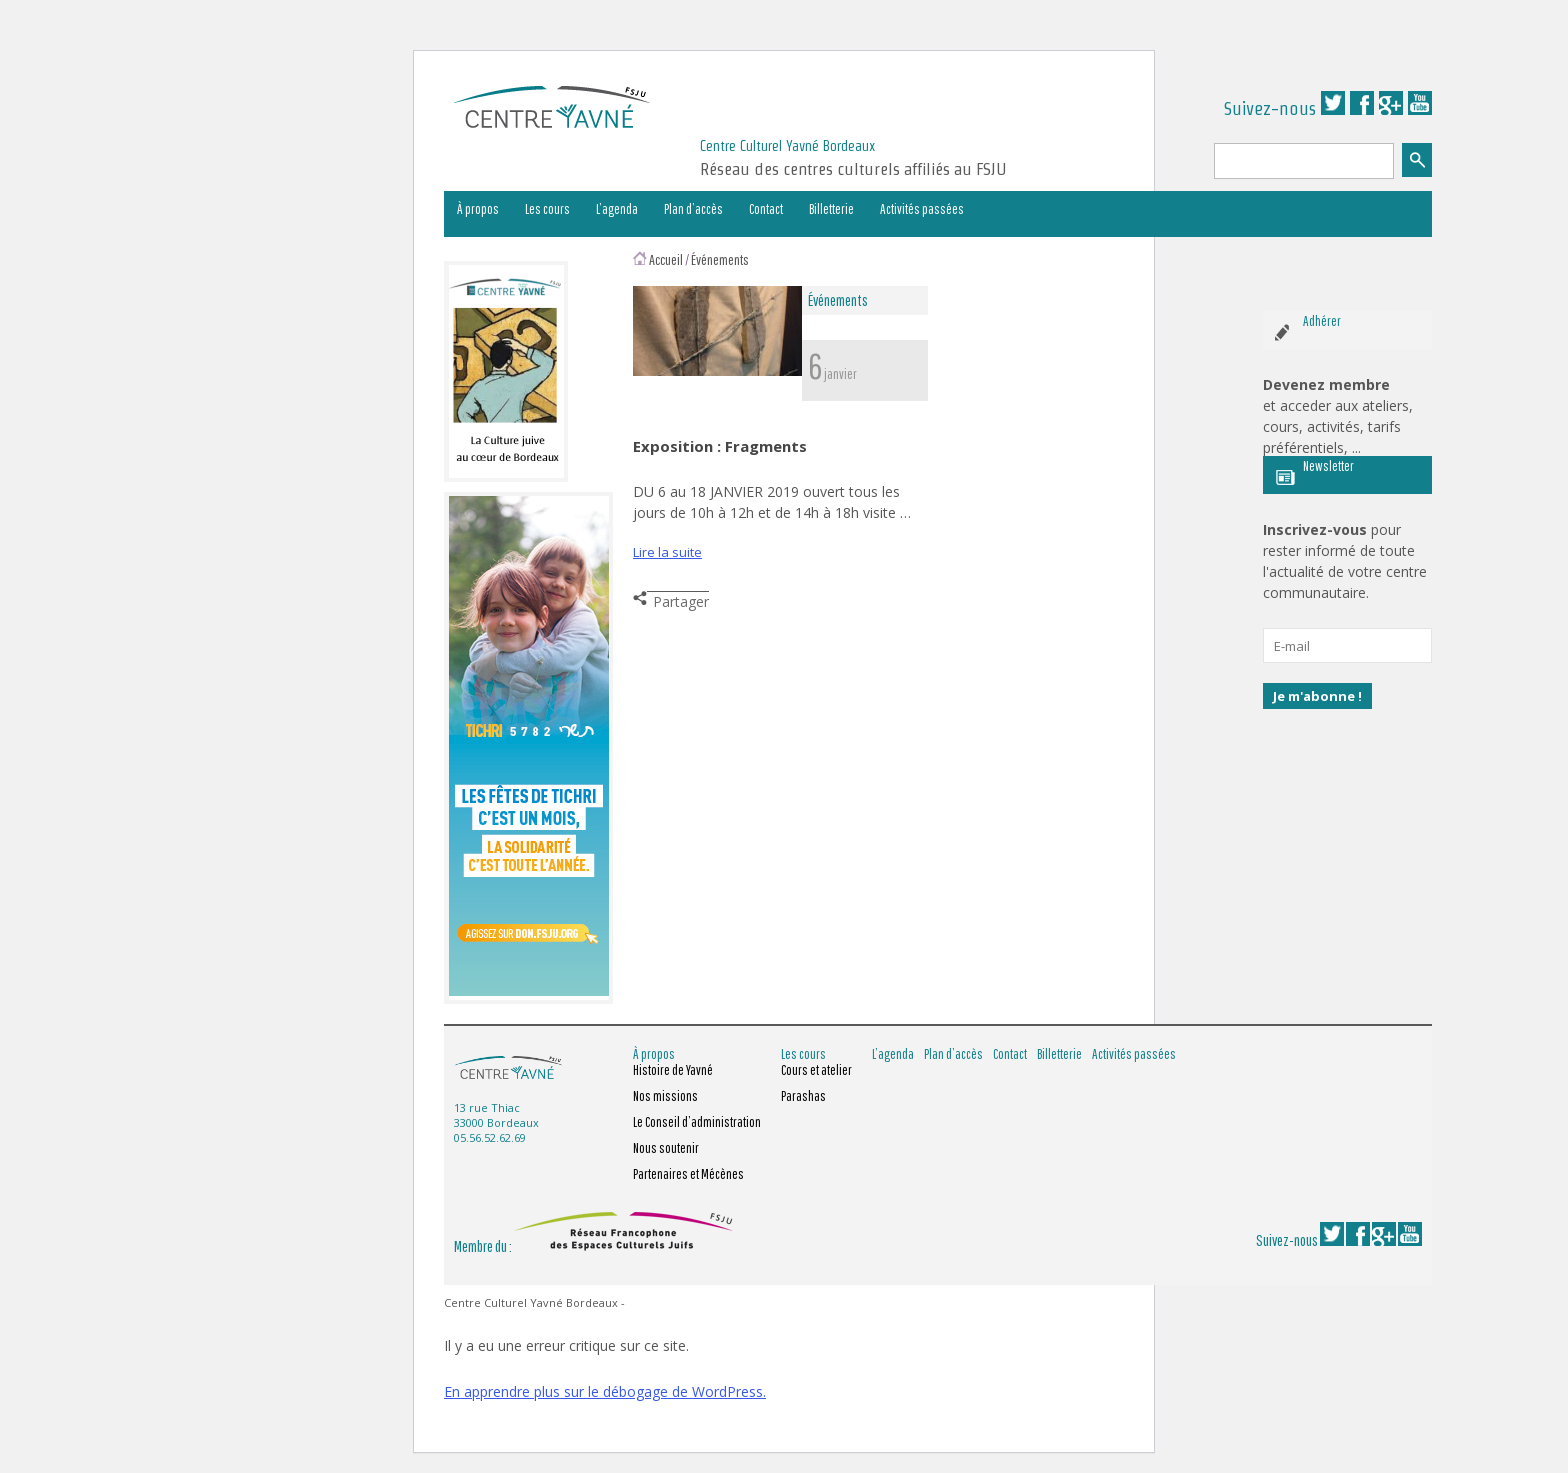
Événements (720, 259)
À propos (478, 209)
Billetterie (831, 209)
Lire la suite (667, 552)
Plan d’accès (693, 209)
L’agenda (617, 209)
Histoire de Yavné (673, 1070)
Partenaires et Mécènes (688, 1174)
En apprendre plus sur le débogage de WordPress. (605, 1391)
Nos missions (665, 1096)
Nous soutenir (666, 1148)
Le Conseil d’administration (697, 1122)
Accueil (666, 259)
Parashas (803, 1096)
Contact (766, 209)
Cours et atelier (816, 1070)
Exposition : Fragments (720, 446)
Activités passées (922, 209)
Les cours (547, 209)
